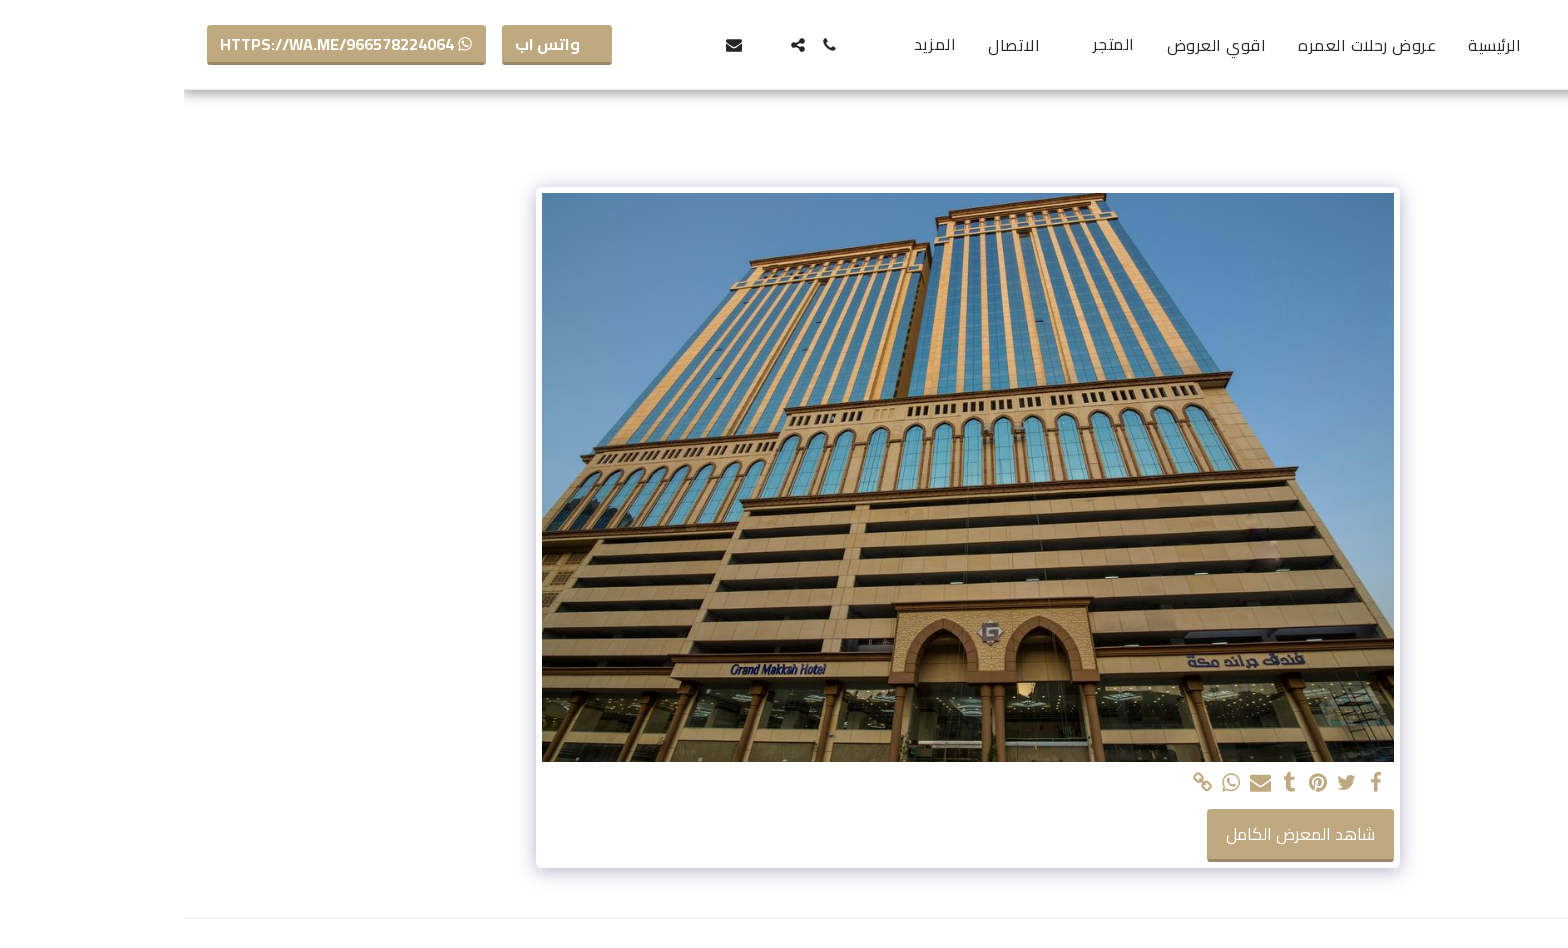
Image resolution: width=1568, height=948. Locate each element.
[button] (646, 45)
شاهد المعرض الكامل (1116, 834)
